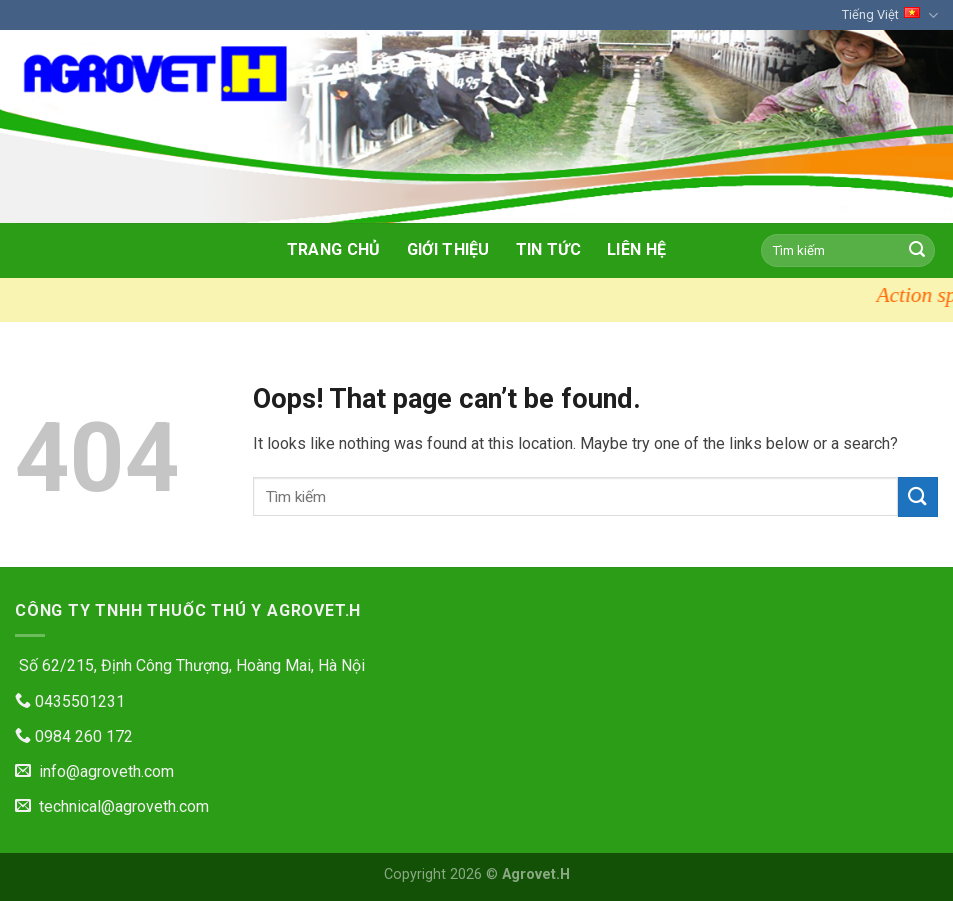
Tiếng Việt (890, 15)
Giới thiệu (448, 249)
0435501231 (70, 701)
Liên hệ (636, 249)
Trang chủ (334, 249)
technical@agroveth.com (112, 806)
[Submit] (917, 250)
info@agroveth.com (94, 771)
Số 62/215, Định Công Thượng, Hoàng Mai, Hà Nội (190, 665)
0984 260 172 (74, 736)
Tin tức (548, 249)
